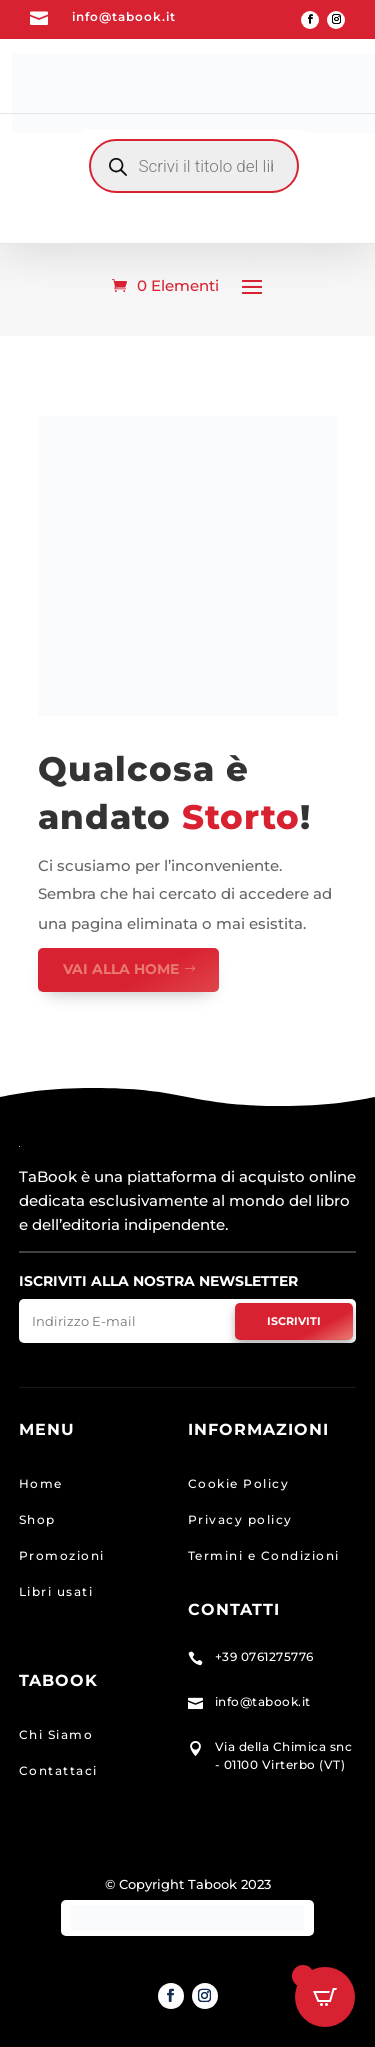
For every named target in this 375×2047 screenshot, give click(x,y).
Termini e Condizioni (264, 1555)
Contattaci (58, 1770)
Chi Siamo (56, 1734)
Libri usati (56, 1591)
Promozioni (62, 1555)
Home (41, 1483)
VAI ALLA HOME (121, 969)
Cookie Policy (239, 1483)
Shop (37, 1519)
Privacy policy (240, 1519)
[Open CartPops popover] (325, 1997)
